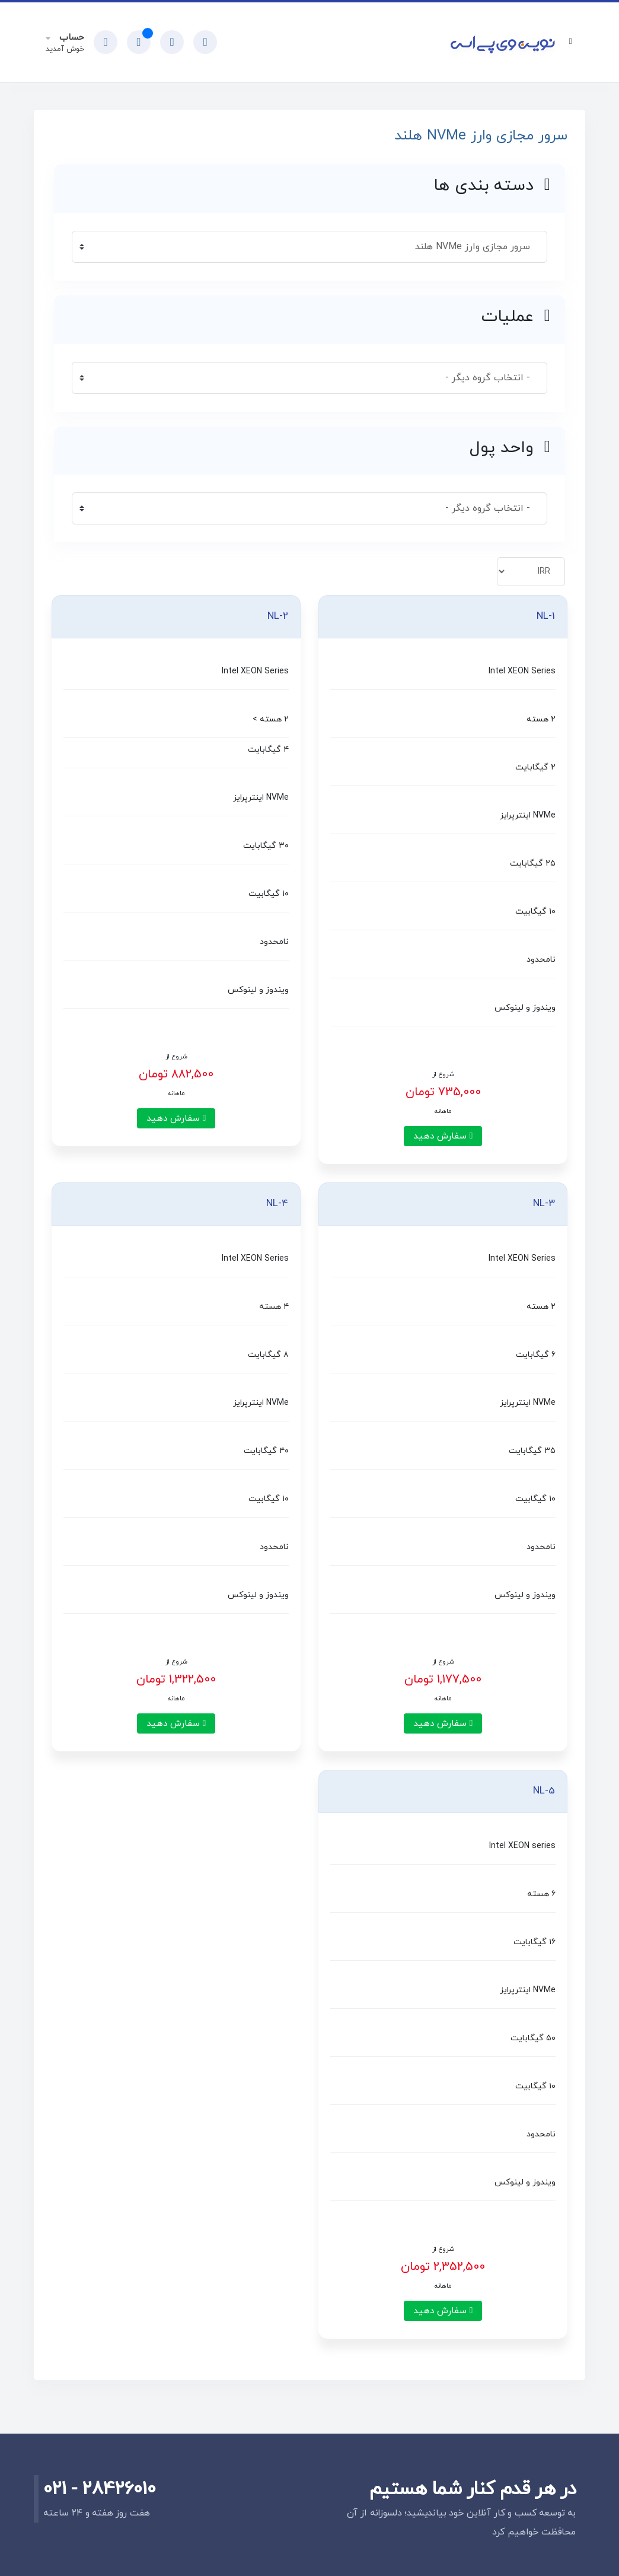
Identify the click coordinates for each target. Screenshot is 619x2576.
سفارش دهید (443, 1136)
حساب (70, 37)
